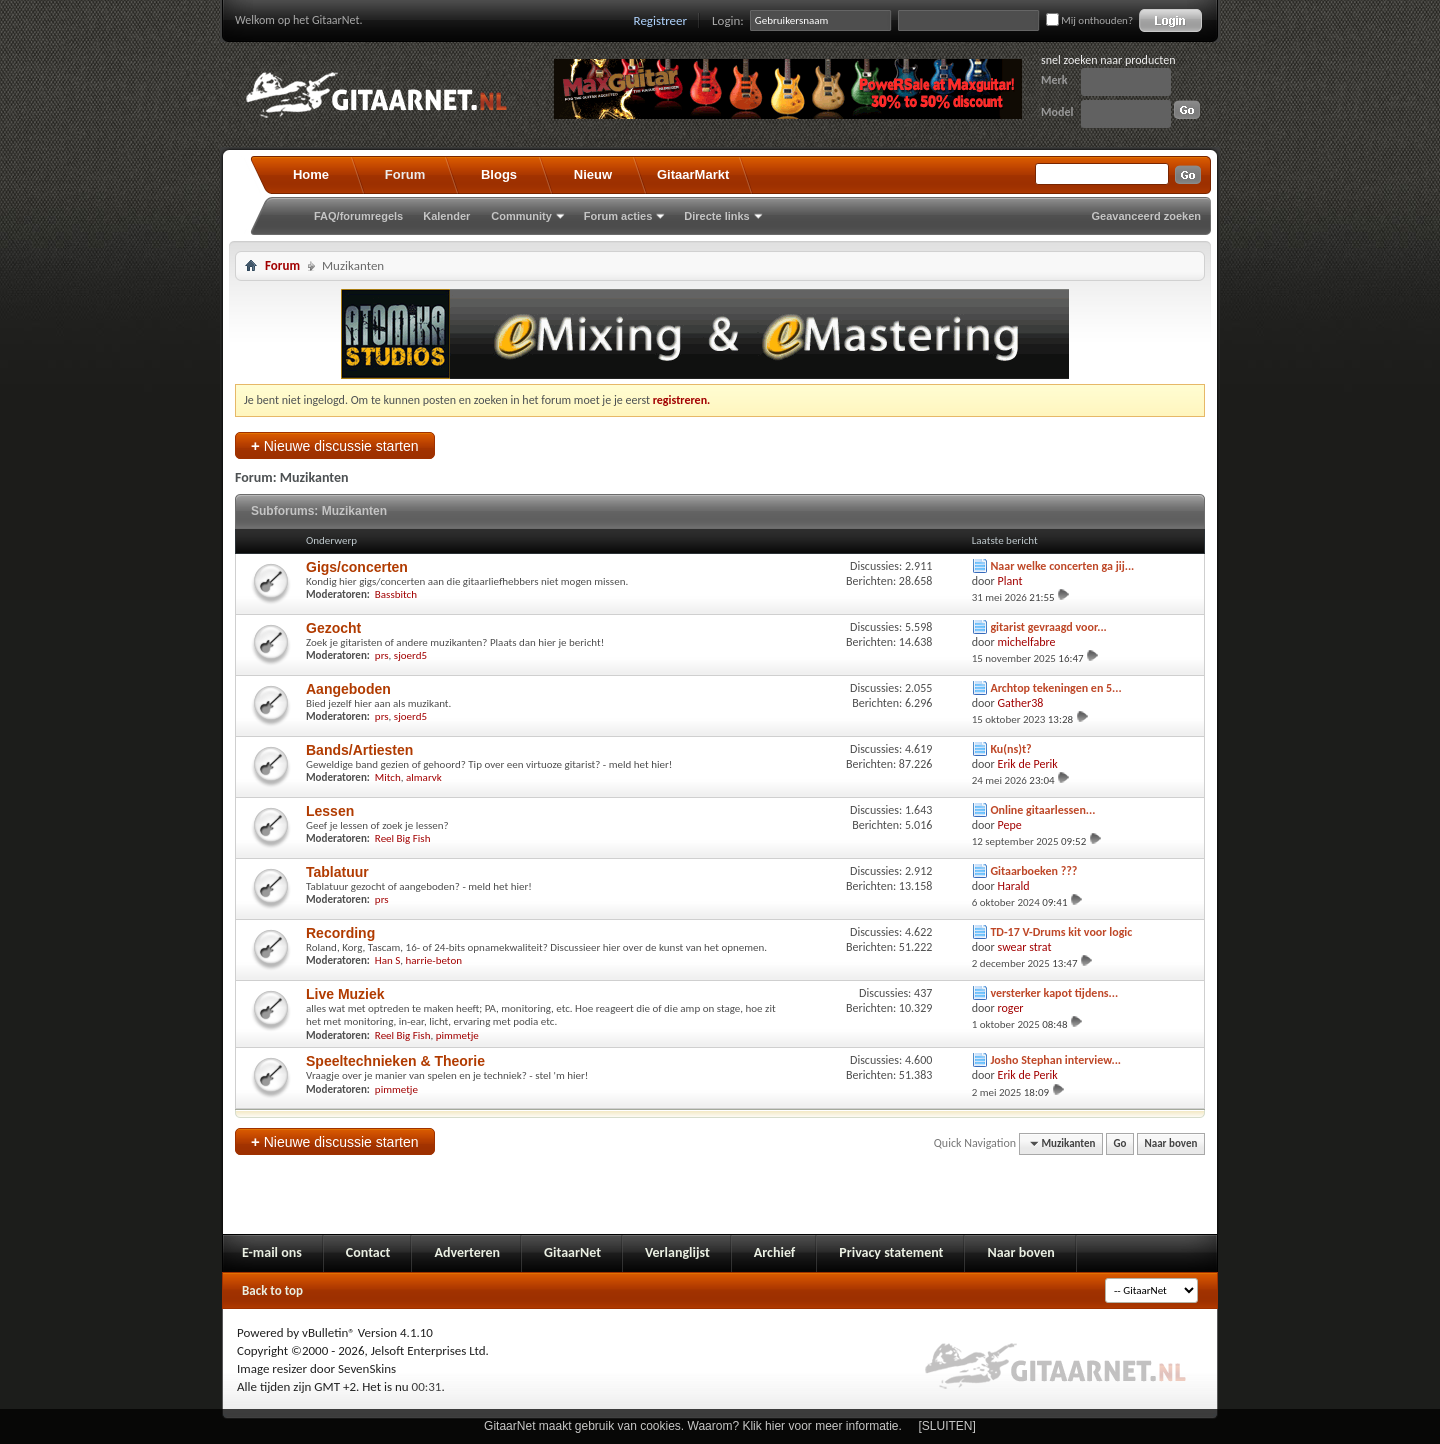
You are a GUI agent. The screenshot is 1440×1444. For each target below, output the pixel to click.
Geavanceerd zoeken (1146, 216)
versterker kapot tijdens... (1054, 993)
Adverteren (467, 1252)
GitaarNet (572, 1252)
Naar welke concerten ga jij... (1062, 566)
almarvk (424, 777)
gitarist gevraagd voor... (1048, 627)
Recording (340, 933)
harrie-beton (434, 960)
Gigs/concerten (357, 567)
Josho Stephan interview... (1055, 1060)
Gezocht (333, 628)
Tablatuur (337, 872)
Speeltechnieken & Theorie (395, 1061)
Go (1120, 1143)
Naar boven (1171, 1143)
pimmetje (457, 1035)
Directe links (716, 216)
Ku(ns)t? (1010, 749)
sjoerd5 (410, 655)
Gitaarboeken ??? (1033, 871)
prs (382, 655)
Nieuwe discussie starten (335, 445)
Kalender (446, 216)
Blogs (499, 174)
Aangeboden (348, 689)
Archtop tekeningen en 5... (1055, 688)
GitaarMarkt (693, 174)
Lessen (330, 811)
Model (1057, 112)
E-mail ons (272, 1252)
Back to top (272, 1290)
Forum (405, 174)
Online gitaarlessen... (1042, 810)
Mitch (388, 777)
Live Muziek (345, 994)
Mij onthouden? (1089, 20)
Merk (1054, 80)
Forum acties (618, 216)
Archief (774, 1252)
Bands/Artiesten (359, 750)
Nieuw (593, 174)
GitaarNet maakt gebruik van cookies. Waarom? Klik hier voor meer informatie (691, 1426)
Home (311, 174)
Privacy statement (891, 1252)
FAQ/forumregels (358, 216)
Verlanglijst (677, 1252)
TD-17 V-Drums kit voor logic (1061, 932)
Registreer (661, 20)
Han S (387, 960)
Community (521, 216)
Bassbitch (396, 594)
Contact (368, 1252)
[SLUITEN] (947, 1426)
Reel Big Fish (403, 838)
